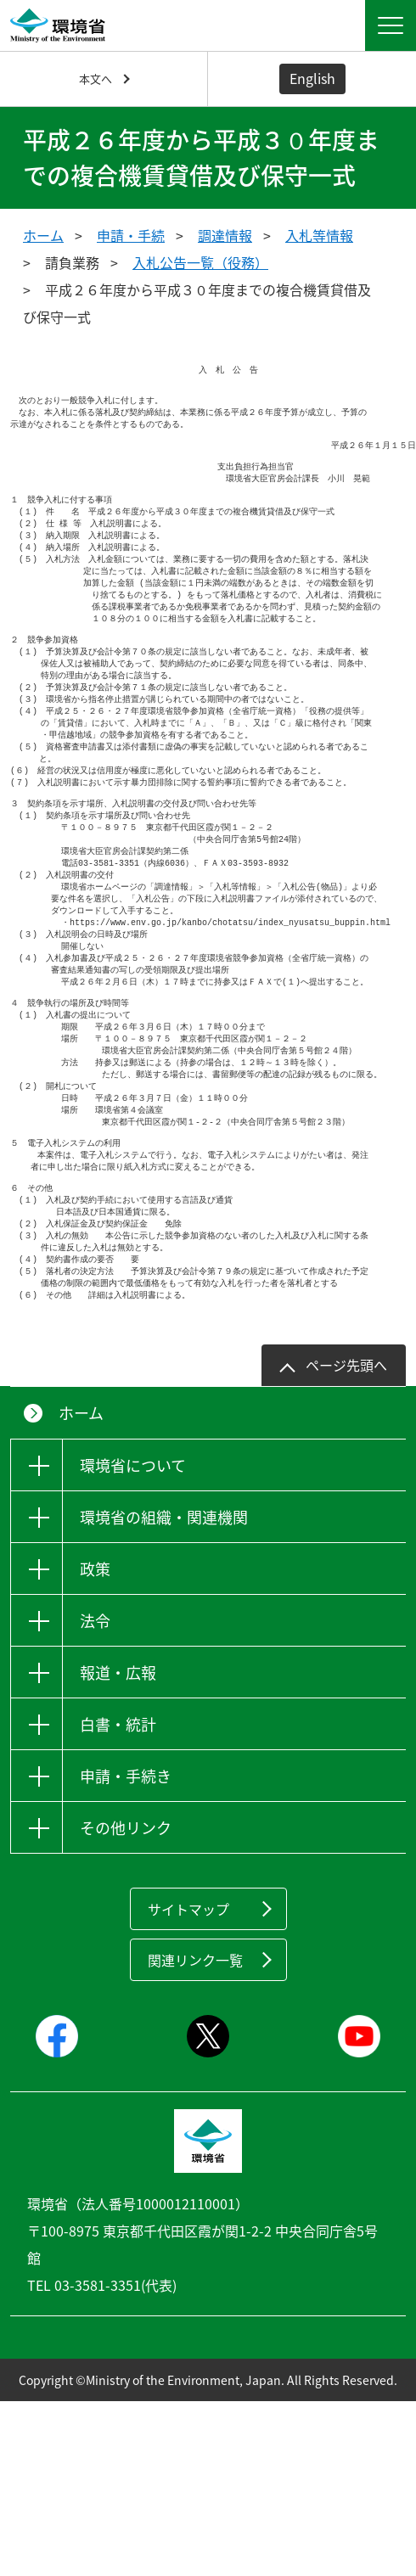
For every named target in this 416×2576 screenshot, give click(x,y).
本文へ (95, 78)
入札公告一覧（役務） (200, 262)
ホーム (43, 235)
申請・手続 (131, 235)
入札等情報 (319, 235)
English (312, 78)
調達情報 (225, 235)
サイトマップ (188, 1997)
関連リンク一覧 (195, 2048)
